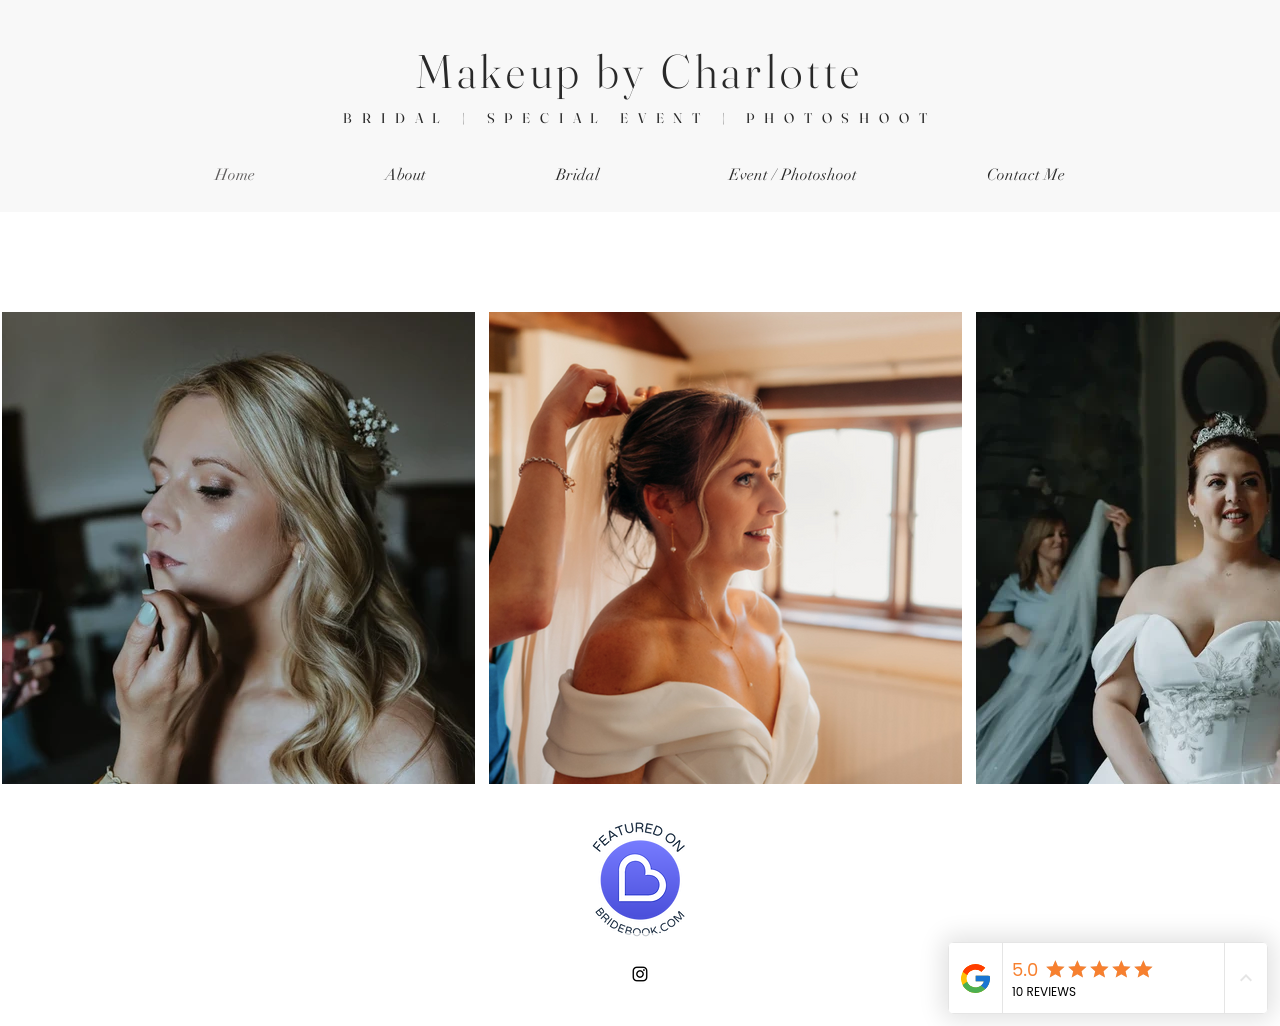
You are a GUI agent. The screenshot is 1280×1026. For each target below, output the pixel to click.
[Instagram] (640, 974)
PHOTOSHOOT (841, 118)
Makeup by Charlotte (640, 71)
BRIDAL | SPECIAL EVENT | (544, 118)
